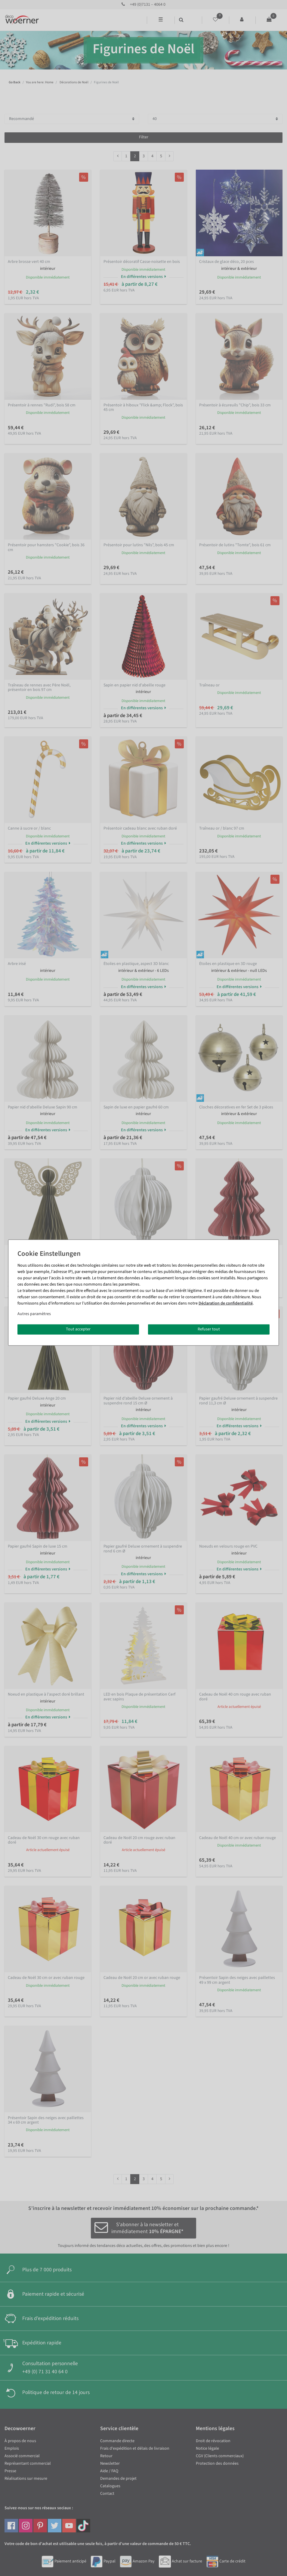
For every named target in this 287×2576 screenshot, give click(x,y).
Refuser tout (209, 1329)
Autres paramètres (34, 1314)
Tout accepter (78, 1329)
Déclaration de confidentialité (226, 1303)
